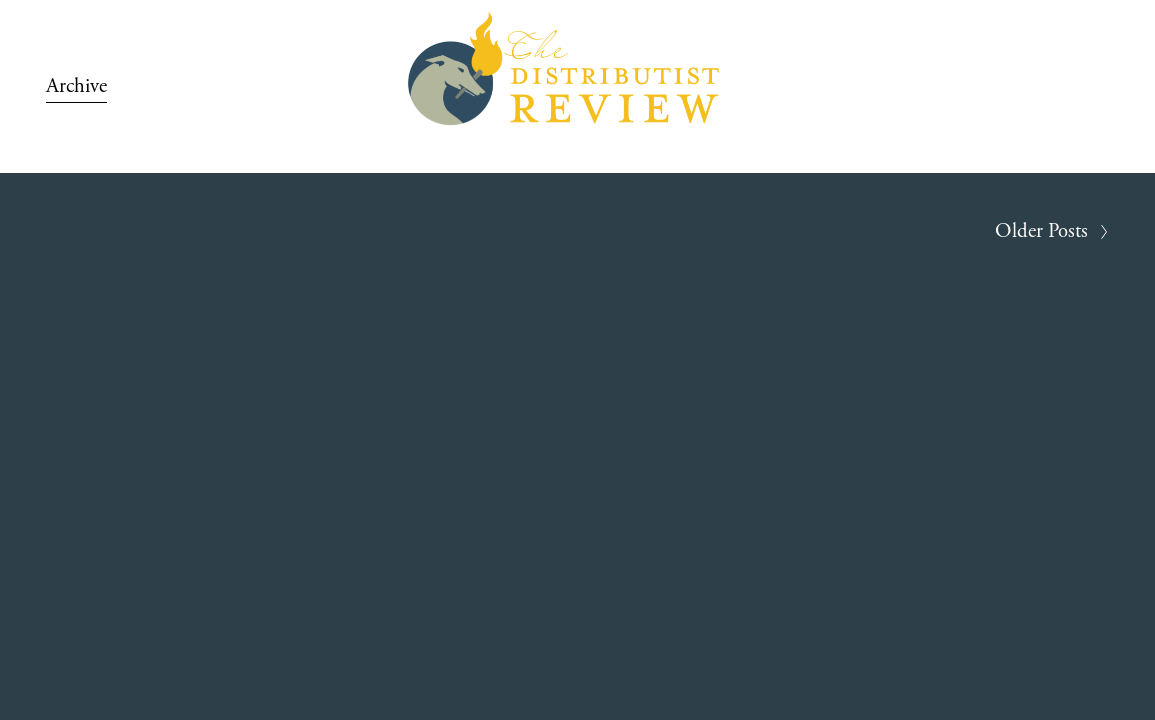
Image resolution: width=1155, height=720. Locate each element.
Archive (76, 86)
